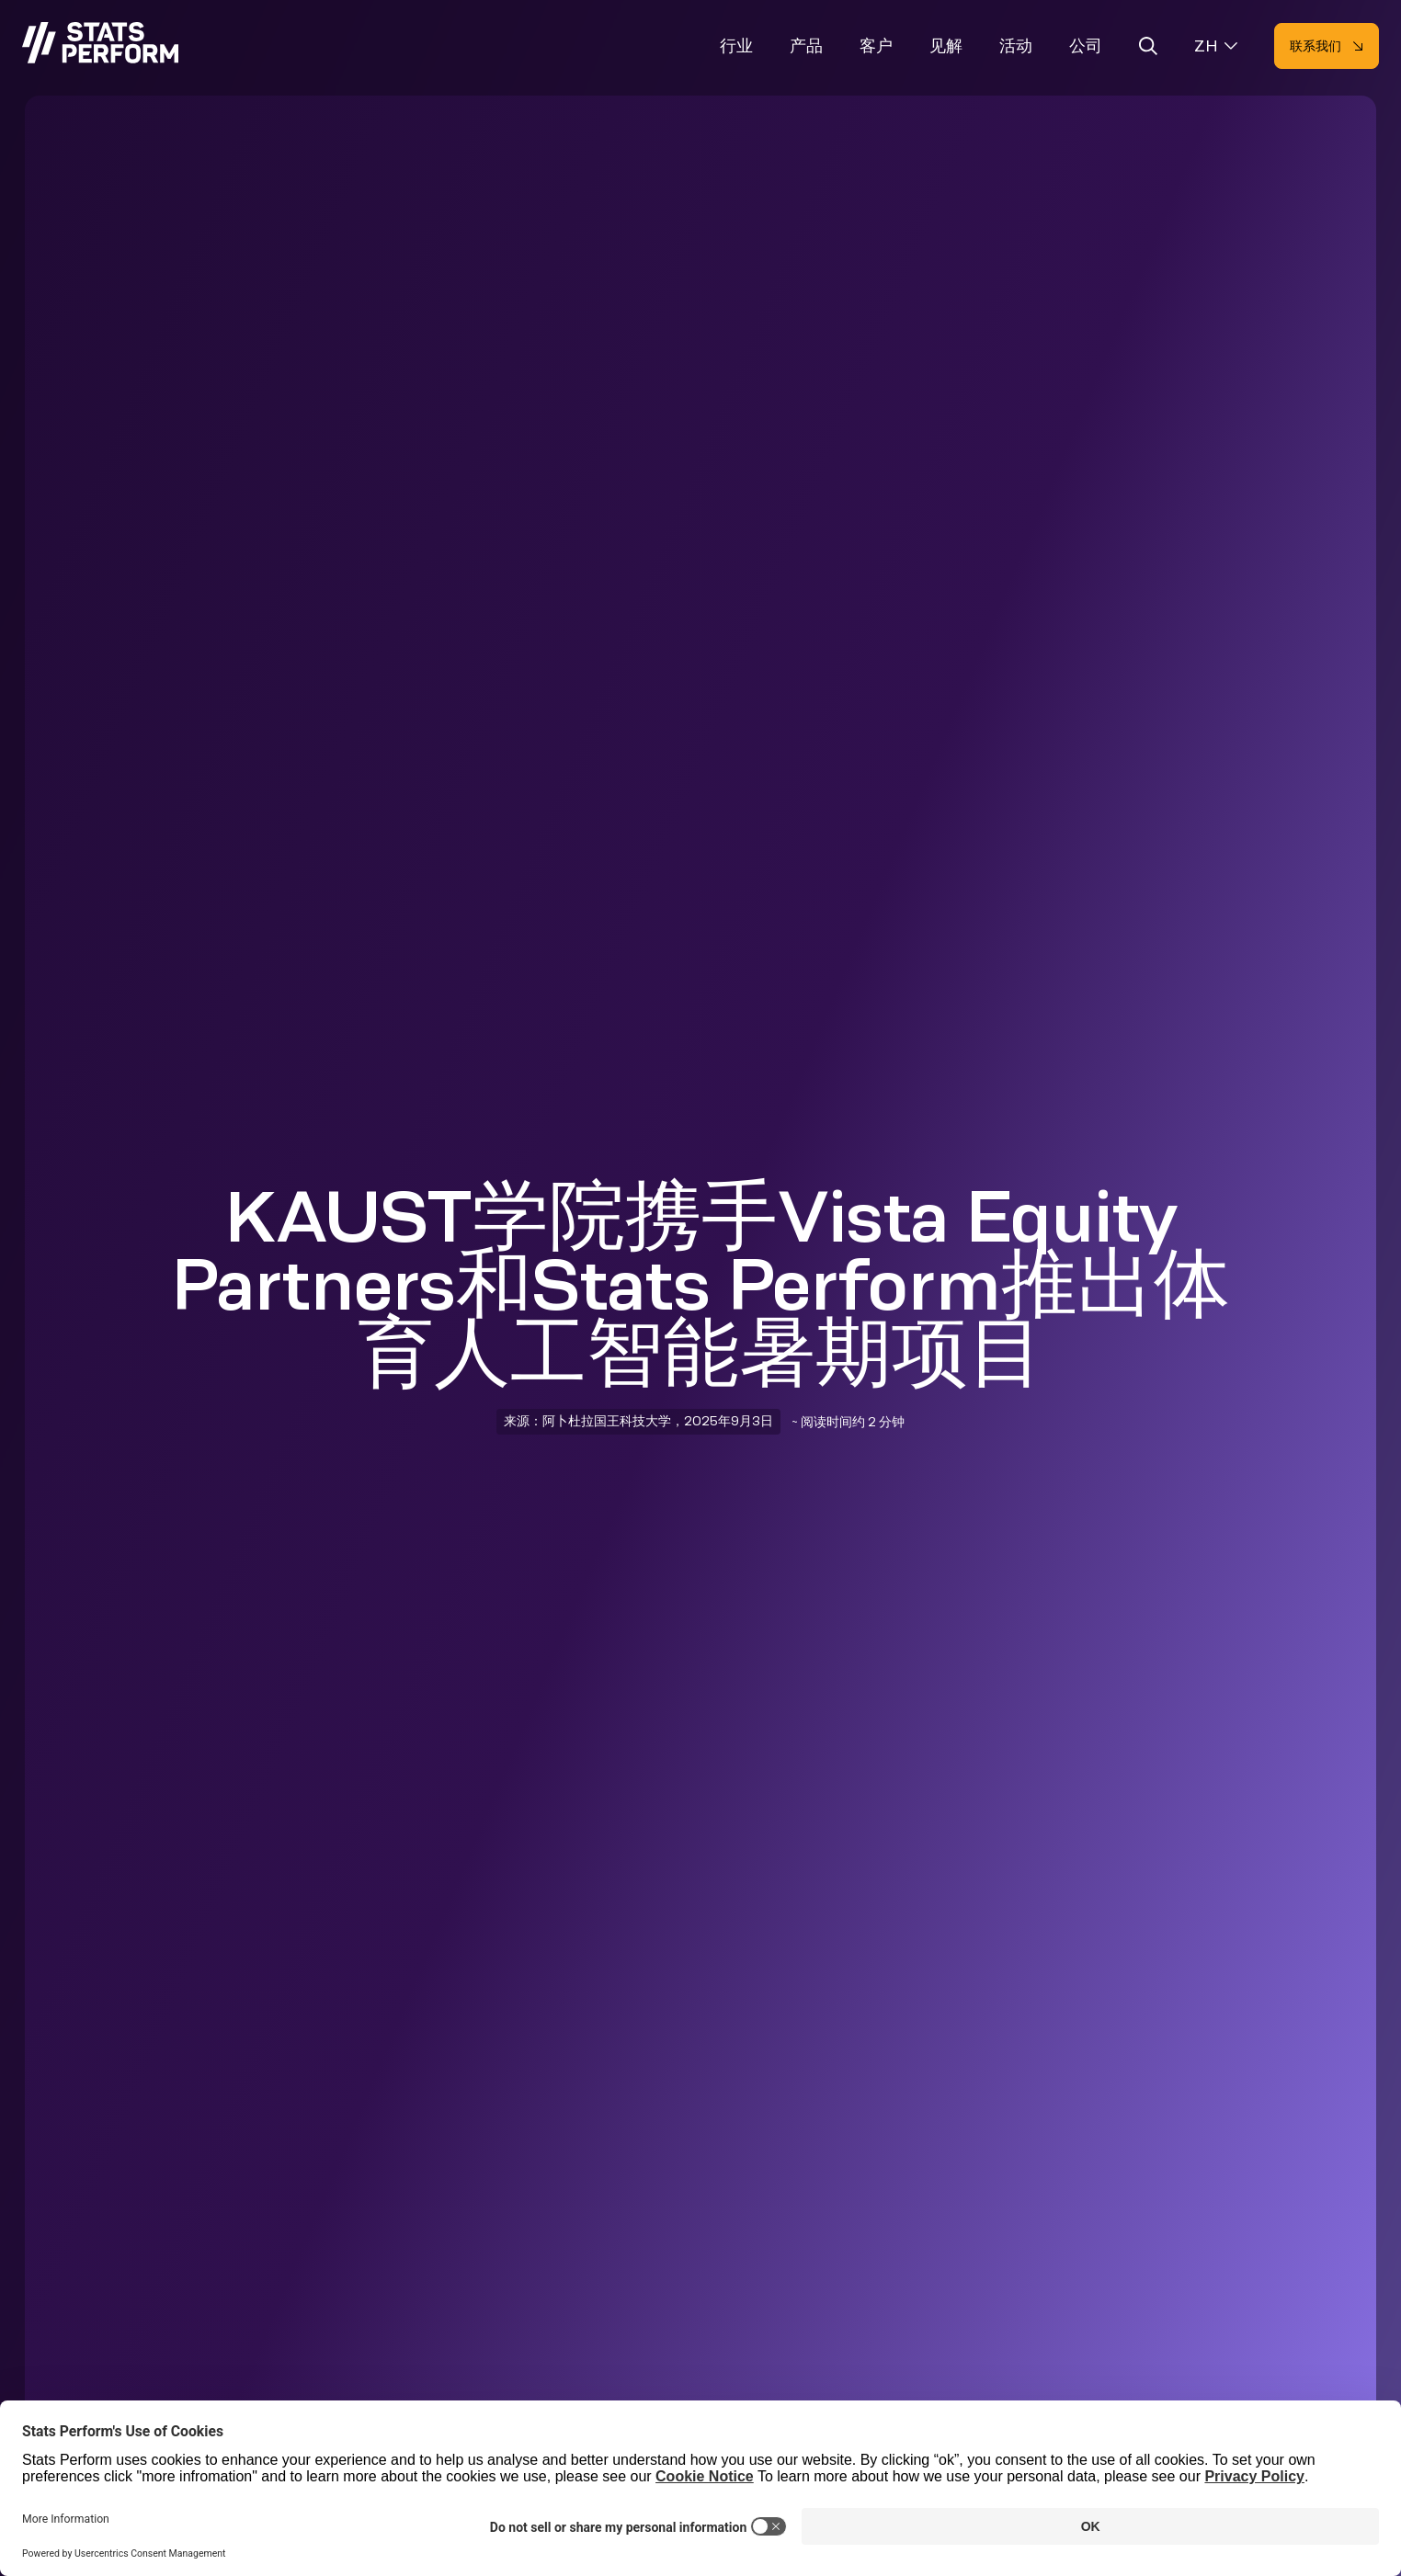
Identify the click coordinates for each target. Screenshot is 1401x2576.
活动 (1015, 46)
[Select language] (1215, 46)
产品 (806, 46)
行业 (736, 46)
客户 (876, 46)
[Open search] (1148, 49)
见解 (945, 46)
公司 (1085, 46)
